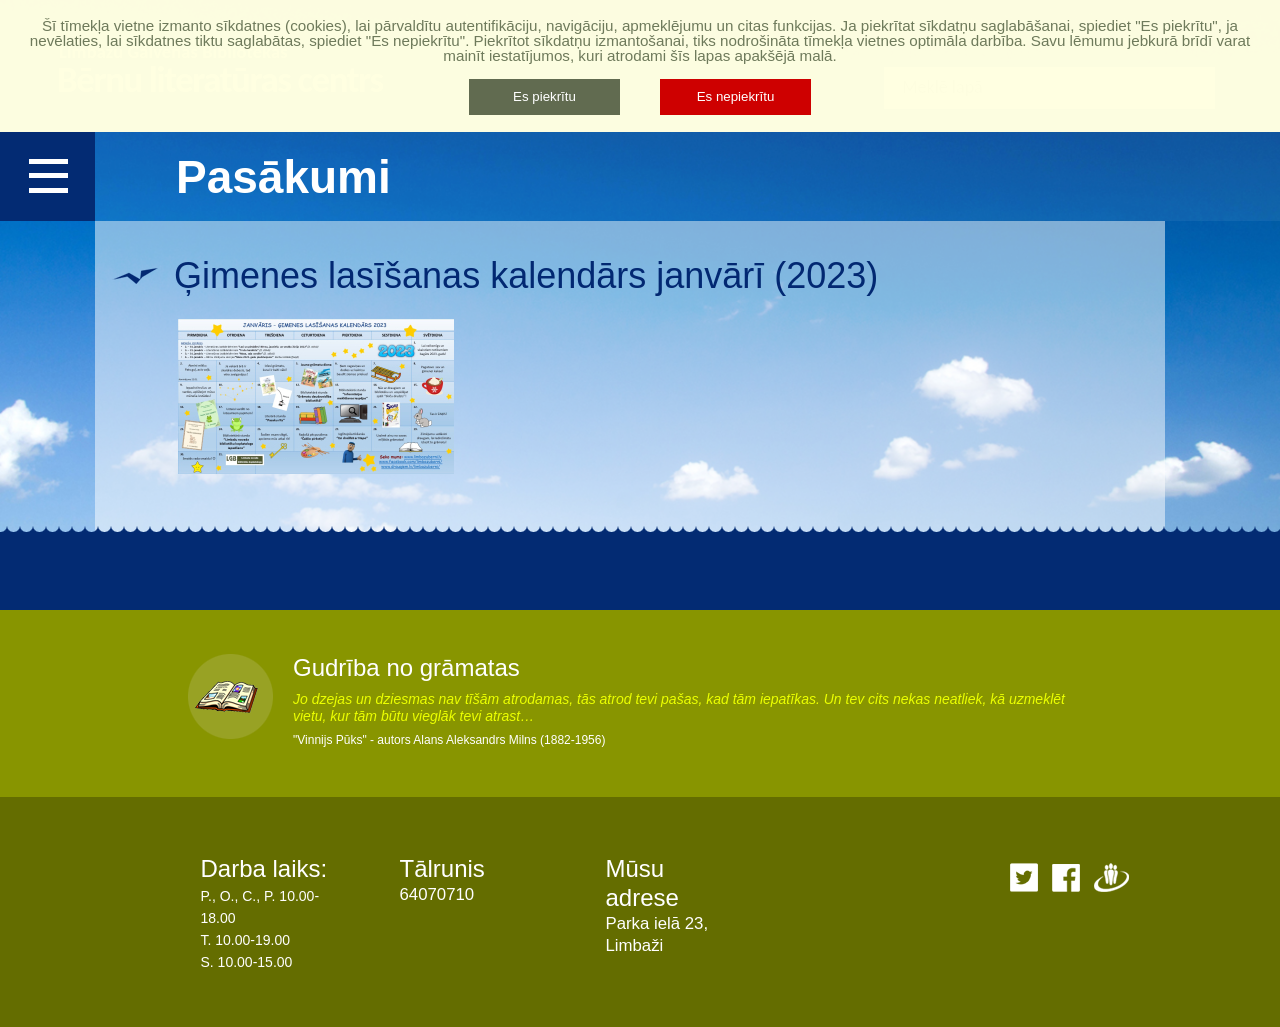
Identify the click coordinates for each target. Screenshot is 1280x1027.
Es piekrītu (544, 96)
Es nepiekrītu (736, 96)
